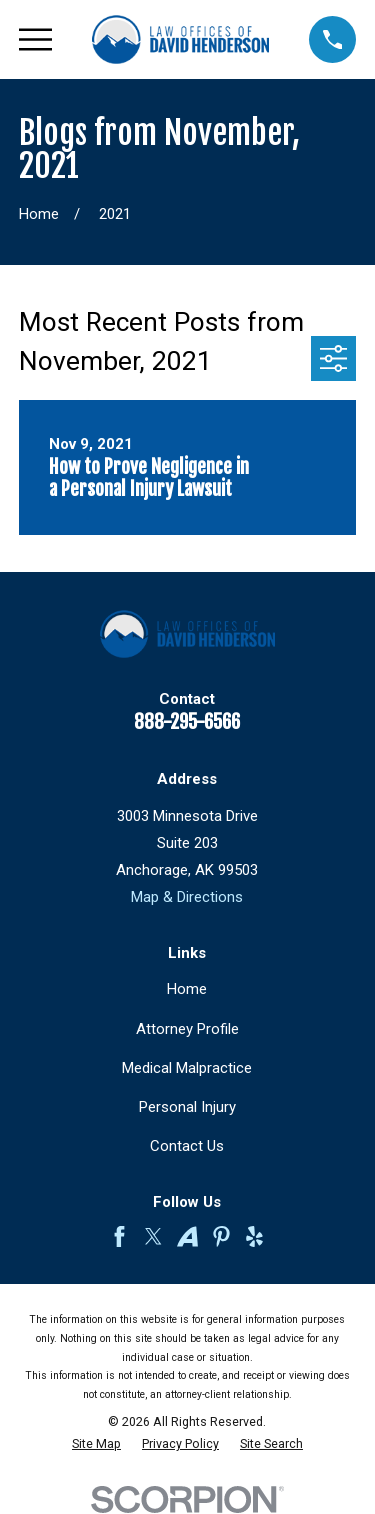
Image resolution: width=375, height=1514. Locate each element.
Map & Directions (187, 897)
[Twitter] (153, 1236)
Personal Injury (187, 1107)
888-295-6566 (187, 722)
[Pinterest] (221, 1236)
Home (187, 989)
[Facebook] (119, 1236)
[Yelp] (254, 1236)
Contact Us (187, 1146)
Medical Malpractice (187, 1068)
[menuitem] (96, 1444)
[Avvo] (187, 1236)
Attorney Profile (187, 1029)
